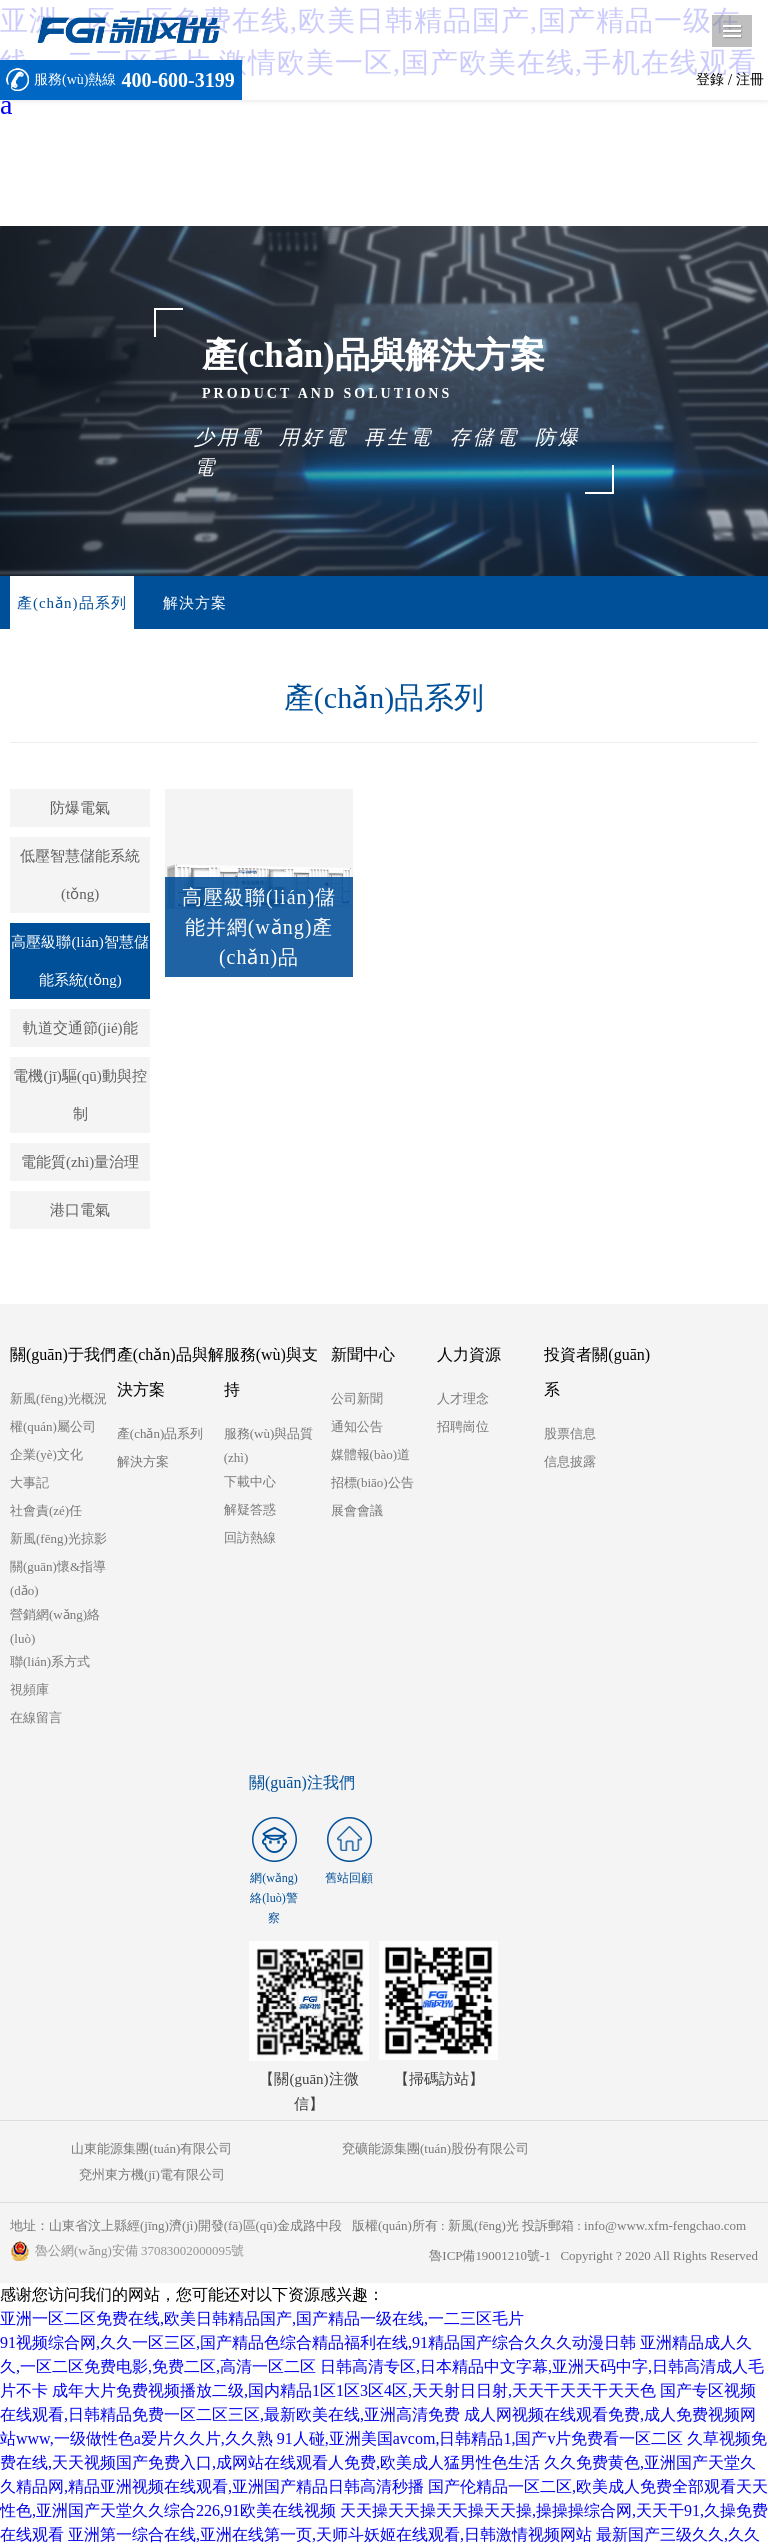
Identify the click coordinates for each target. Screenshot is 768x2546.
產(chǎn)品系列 (67, 603)
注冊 (750, 79)
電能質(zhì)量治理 (80, 1163)
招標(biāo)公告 (372, 1483)
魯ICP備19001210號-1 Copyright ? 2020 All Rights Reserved (592, 2230)
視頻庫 (29, 1690)
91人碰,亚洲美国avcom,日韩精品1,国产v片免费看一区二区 (480, 2413)
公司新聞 (357, 1399)
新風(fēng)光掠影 (58, 1539)
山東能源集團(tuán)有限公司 (134, 2149)
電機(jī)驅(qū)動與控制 (79, 1096)
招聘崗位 (463, 1427)
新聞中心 (363, 1355)
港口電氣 (80, 1211)
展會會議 (357, 1511)
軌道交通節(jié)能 (80, 1029)
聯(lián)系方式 (50, 1662)
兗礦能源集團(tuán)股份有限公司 (383, 2149)
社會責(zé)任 (46, 1511)
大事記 (29, 1483)
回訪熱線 (250, 1538)
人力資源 (469, 1355)
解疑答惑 (250, 1510)
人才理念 (463, 1399)
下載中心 (250, 1482)
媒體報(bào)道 (370, 1455)
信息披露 (570, 1462)
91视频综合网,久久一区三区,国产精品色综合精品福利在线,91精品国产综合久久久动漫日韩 (318, 2317)
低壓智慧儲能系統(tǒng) (80, 876)
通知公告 (357, 1427)
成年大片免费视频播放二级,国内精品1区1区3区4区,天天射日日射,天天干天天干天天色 (354, 2365)
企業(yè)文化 (46, 1455)
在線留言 (36, 1718)
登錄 (710, 79)
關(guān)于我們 (63, 1355)
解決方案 (181, 603)
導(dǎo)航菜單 (732, 31)
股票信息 (570, 1434)
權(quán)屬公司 (53, 1427)
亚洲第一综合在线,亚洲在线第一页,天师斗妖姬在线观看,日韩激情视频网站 (330, 2509)
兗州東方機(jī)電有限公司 (633, 2149)
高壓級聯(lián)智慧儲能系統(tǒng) (79, 962)
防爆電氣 (80, 809)
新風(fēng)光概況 (58, 1399)
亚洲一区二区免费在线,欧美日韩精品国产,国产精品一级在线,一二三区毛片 (262, 2293)
